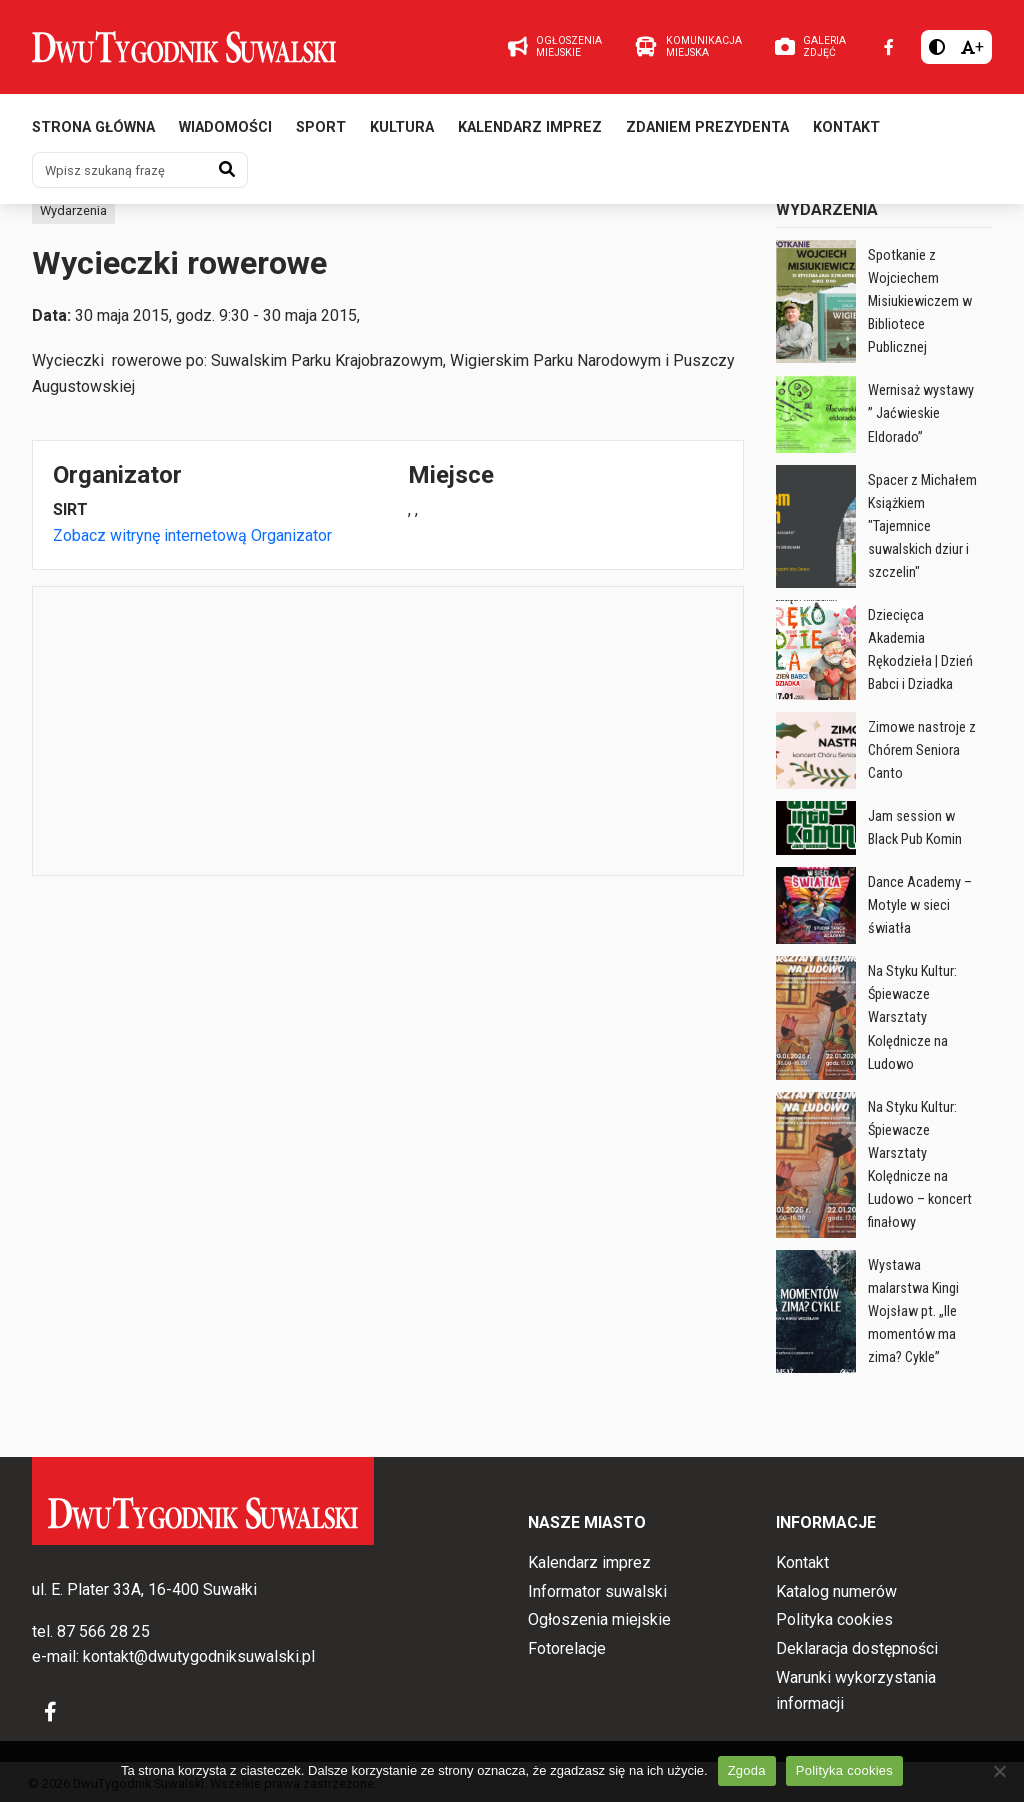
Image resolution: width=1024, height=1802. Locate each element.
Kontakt (846, 127)
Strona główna (93, 127)
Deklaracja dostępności (857, 1648)
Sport (321, 127)
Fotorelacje (567, 1648)
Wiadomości (225, 127)
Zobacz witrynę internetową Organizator (192, 535)
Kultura (402, 127)
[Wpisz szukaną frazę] (120, 170)
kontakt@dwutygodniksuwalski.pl (199, 1656)
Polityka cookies (834, 1619)
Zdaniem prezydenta (707, 127)
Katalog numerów (836, 1591)
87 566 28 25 (103, 1631)
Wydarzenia (73, 210)
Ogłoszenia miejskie (599, 1619)
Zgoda (747, 1770)
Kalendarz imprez (530, 127)
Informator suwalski (597, 1591)
